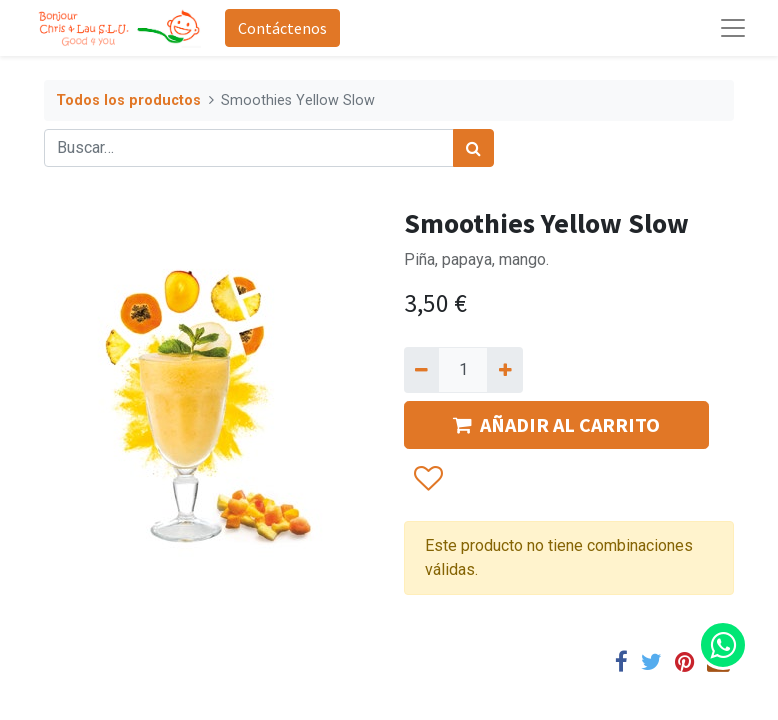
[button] (427, 480)
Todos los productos (128, 100)
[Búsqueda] (473, 148)
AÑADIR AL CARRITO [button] (556, 424)
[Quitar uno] (421, 370)
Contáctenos (282, 28)
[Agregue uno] (504, 370)
